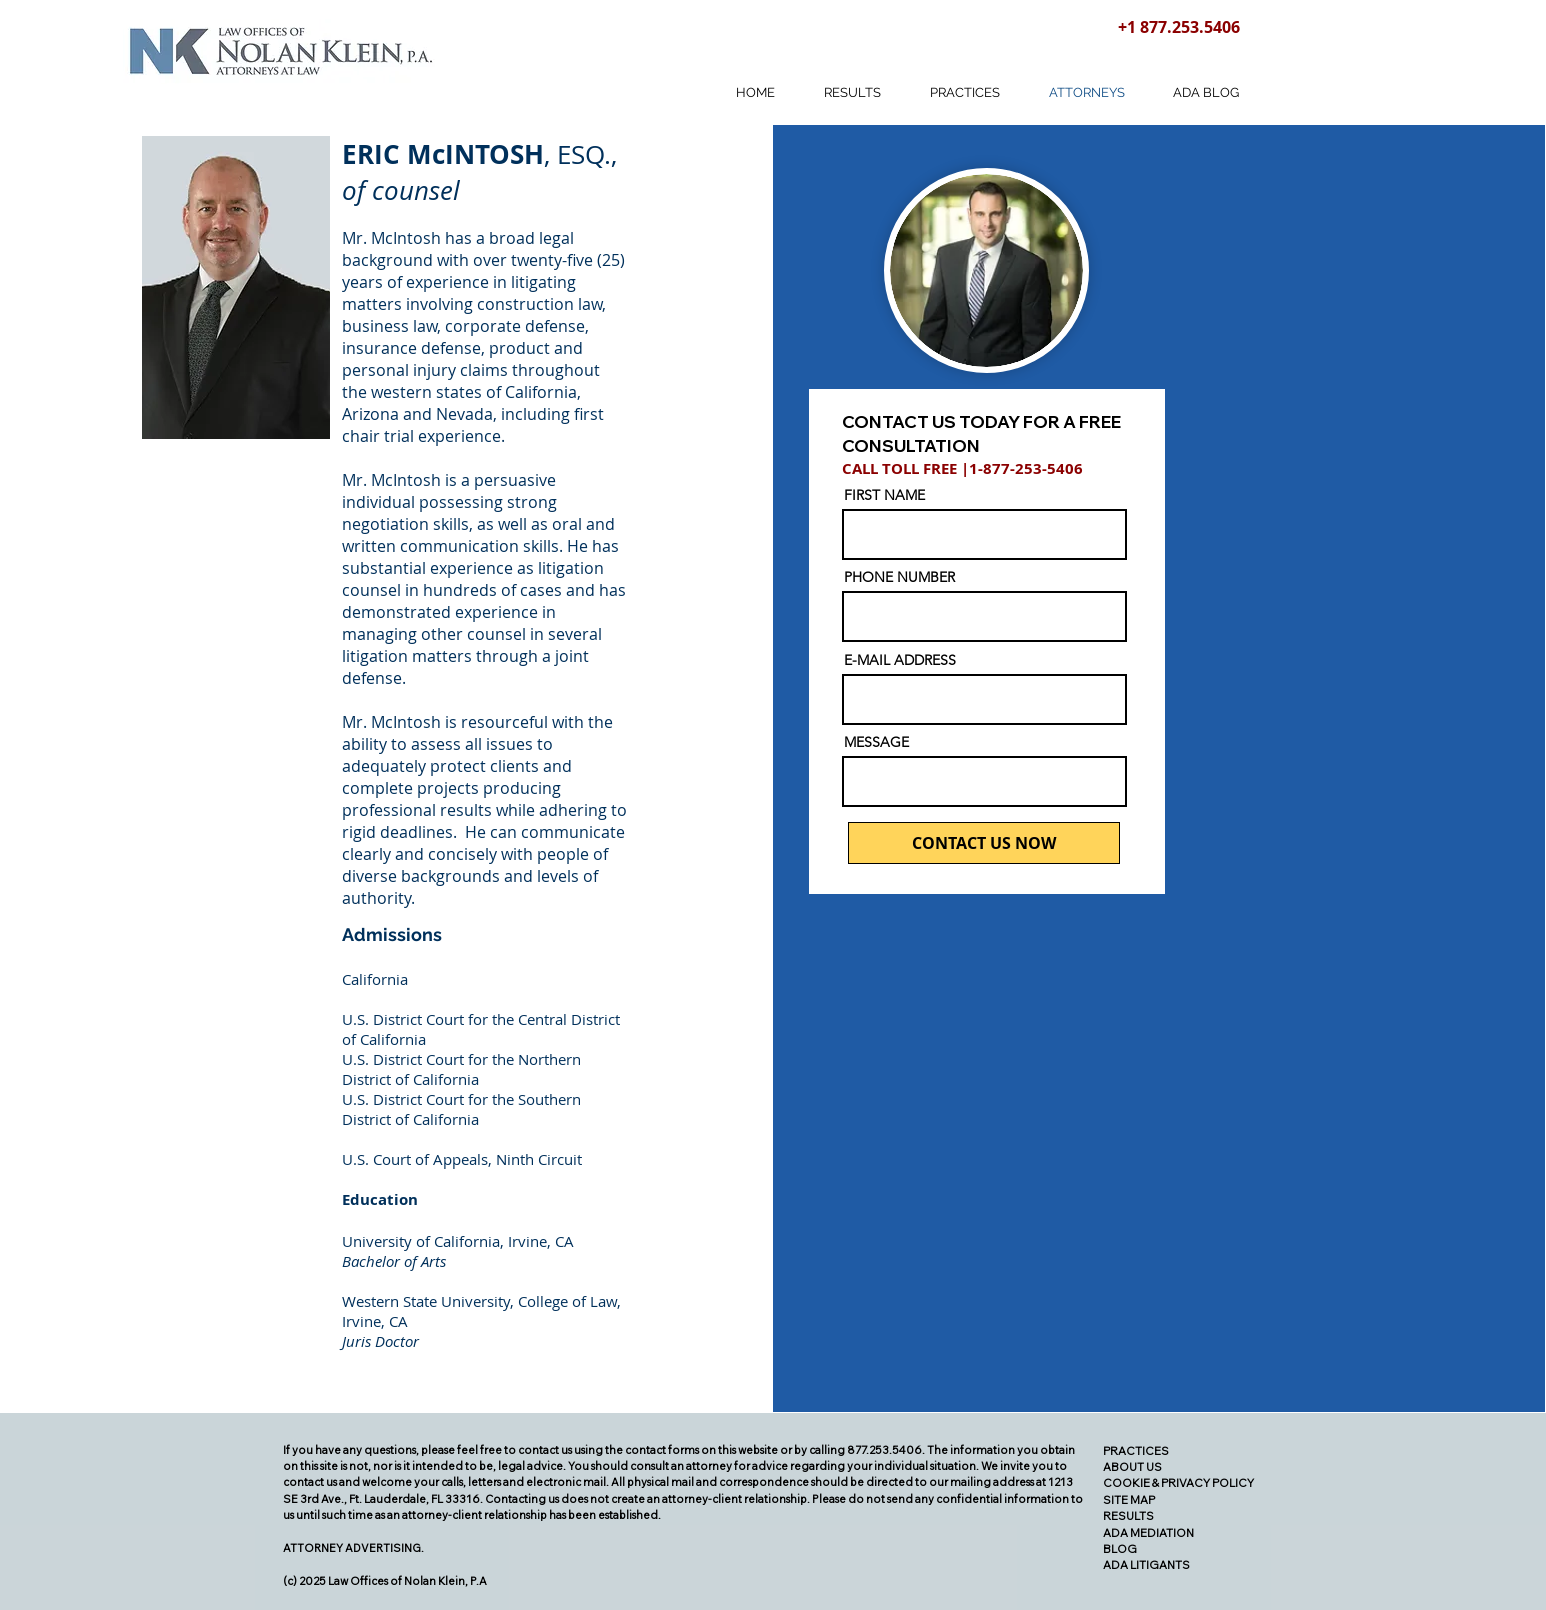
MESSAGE (876, 742)
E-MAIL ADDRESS (900, 660)
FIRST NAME (884, 495)
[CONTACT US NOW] (984, 843)
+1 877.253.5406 (1179, 27)
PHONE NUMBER (899, 577)
